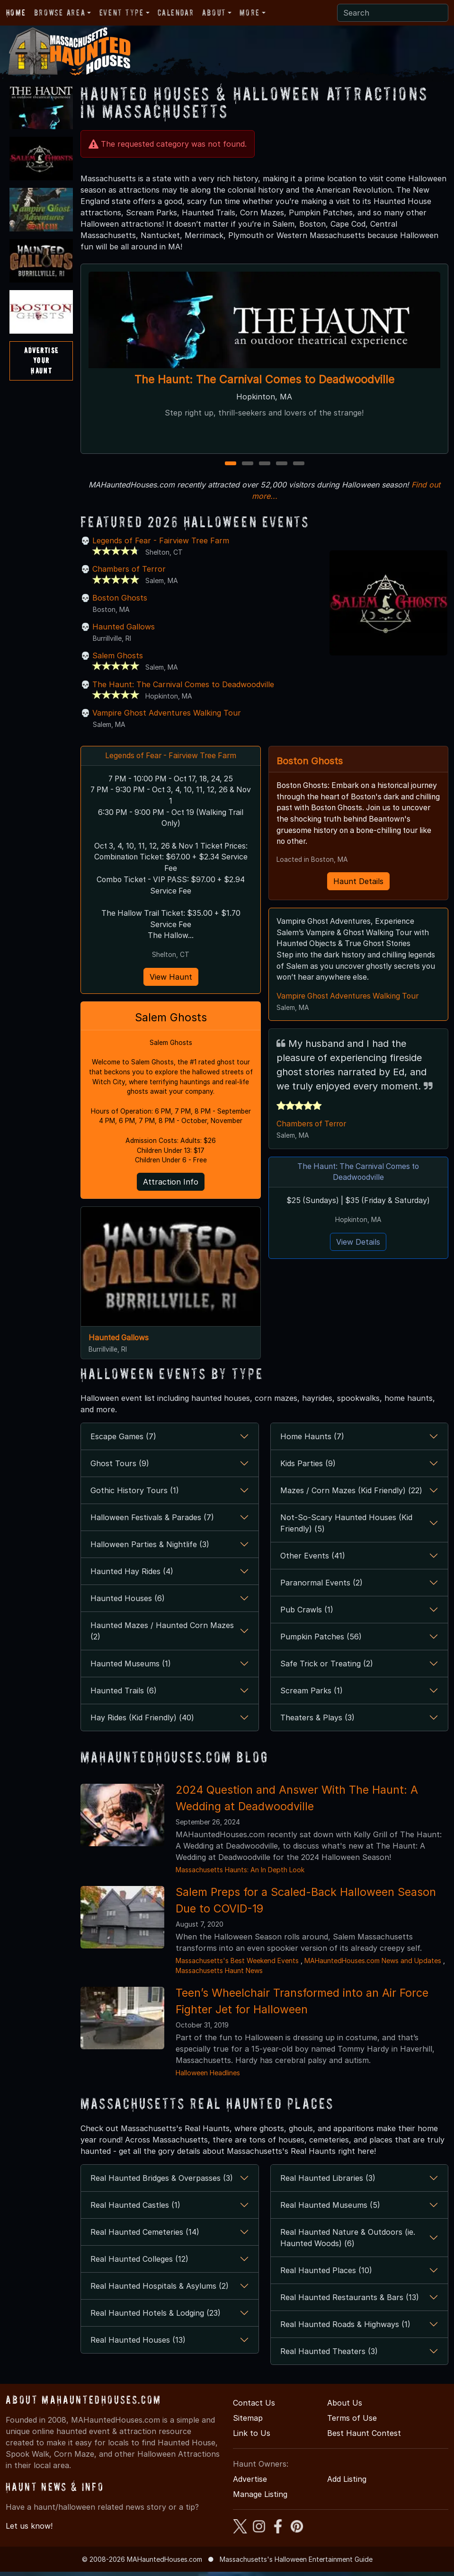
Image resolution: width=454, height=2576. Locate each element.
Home (16, 13)
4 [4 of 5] (281, 464)
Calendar (176, 13)
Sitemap (248, 2422)
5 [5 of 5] (298, 464)
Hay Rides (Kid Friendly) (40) (142, 1722)
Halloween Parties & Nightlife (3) (149, 1549)
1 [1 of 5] (230, 464)
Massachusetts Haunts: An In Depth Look (240, 1874)
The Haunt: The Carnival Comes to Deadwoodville (264, 379)
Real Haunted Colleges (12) (139, 2263)
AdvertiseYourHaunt (41, 360)
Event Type (121, 13)
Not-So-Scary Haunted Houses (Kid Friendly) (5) (346, 1527)
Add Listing (346, 2483)
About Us (344, 2407)
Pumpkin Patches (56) (321, 1641)
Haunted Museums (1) (130, 1668)
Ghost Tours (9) (119, 1468)
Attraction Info (170, 1186)
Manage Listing (260, 2498)
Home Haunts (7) (312, 1441)
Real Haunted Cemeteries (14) (144, 2236)
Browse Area (59, 13)
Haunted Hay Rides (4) (131, 1576)
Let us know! (29, 2530)
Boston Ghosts (119, 597)
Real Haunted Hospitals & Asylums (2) (159, 2290)
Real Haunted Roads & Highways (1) (345, 2328)
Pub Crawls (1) (306, 1614)
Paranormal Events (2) (321, 1587)
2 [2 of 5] (247, 464)
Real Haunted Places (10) (326, 2274)
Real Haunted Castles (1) (135, 2209)
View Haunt (171, 979)
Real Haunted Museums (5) (330, 2209)
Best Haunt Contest (364, 2437)
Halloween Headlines (208, 2077)
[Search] (392, 13)
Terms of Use (352, 2422)
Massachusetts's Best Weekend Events (237, 1965)
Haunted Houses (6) (127, 1603)
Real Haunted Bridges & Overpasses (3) (161, 2182)
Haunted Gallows (123, 626)
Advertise (250, 2483)
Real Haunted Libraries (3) (327, 2182)
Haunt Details (358, 882)
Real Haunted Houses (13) (138, 2344)
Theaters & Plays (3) (317, 1722)
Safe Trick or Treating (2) (326, 1668)
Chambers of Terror (129, 569)
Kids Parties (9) (308, 1468)
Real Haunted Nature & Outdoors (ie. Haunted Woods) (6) (347, 2241)
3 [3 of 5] (264, 464)
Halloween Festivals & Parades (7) (152, 1522)
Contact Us (254, 2407)
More (249, 13)
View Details (358, 1244)
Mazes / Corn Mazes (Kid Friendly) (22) (351, 1495)
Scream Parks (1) (311, 1695)
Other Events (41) (312, 1560)
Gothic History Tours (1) (134, 1495)
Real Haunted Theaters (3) (329, 2355)
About (214, 13)
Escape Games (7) (123, 1441)
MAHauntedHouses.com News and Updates (372, 1965)
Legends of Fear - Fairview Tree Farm (160, 540)
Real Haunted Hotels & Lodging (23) (155, 2317)
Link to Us (251, 2437)
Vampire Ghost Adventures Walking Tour (166, 712)
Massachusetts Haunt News (219, 1975)
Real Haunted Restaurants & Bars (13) (349, 2301)
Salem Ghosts (117, 655)
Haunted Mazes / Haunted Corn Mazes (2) (162, 1635)
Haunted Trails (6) (123, 1695)
